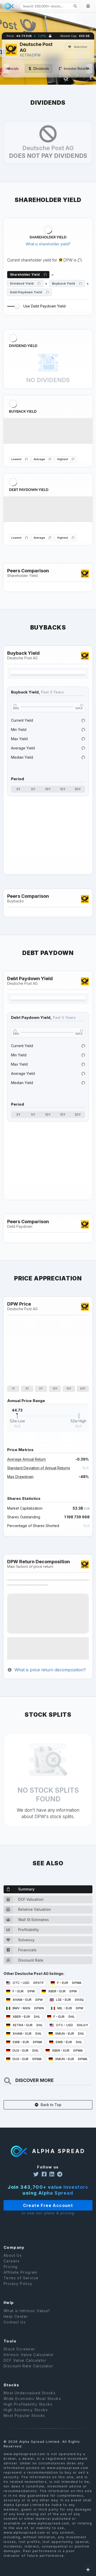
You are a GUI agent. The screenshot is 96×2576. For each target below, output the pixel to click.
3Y (27, 1388)
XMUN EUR (66, 2033)
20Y (83, 1388)
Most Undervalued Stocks (30, 2393)
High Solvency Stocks (26, 2410)
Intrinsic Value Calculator (29, 2354)
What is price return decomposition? (46, 1668)
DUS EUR (22, 2050)
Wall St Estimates (27, 1920)
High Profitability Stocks (28, 2404)
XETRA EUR (24, 2025)
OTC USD (25, 1983)
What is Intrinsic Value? (27, 2311)
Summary (20, 1890)
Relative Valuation (28, 1910)
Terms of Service (21, 2278)
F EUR (66, 1983)
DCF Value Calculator (25, 2360)
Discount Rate (24, 1959)
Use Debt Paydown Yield (44, 306)
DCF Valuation (24, 1900)
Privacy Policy (18, 2283)
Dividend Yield (25, 283)
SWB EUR (24, 2042)
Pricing (11, 2266)
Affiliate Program (20, 2272)
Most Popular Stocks (24, 2415)
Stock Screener (19, 2349)
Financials (21, 1949)
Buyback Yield (67, 283)
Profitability (22, 1930)
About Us (13, 2255)
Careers (12, 2261)
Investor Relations (75, 68)
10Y (55, 1388)
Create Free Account (48, 2205)
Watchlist (77, 47)
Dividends (38, 68)
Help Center (16, 2316)
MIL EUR (67, 2008)
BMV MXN (25, 2008)
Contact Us (15, 2322)
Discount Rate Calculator (29, 2366)
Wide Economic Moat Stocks (32, 2398)
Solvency (20, 1940)
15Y (68, 1388)
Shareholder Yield (28, 274)
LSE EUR (67, 2000)
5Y (41, 1388)
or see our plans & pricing (48, 2213)
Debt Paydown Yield (29, 292)
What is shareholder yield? (48, 244)
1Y (13, 1388)
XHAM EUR (24, 2000)
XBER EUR (59, 1991)
